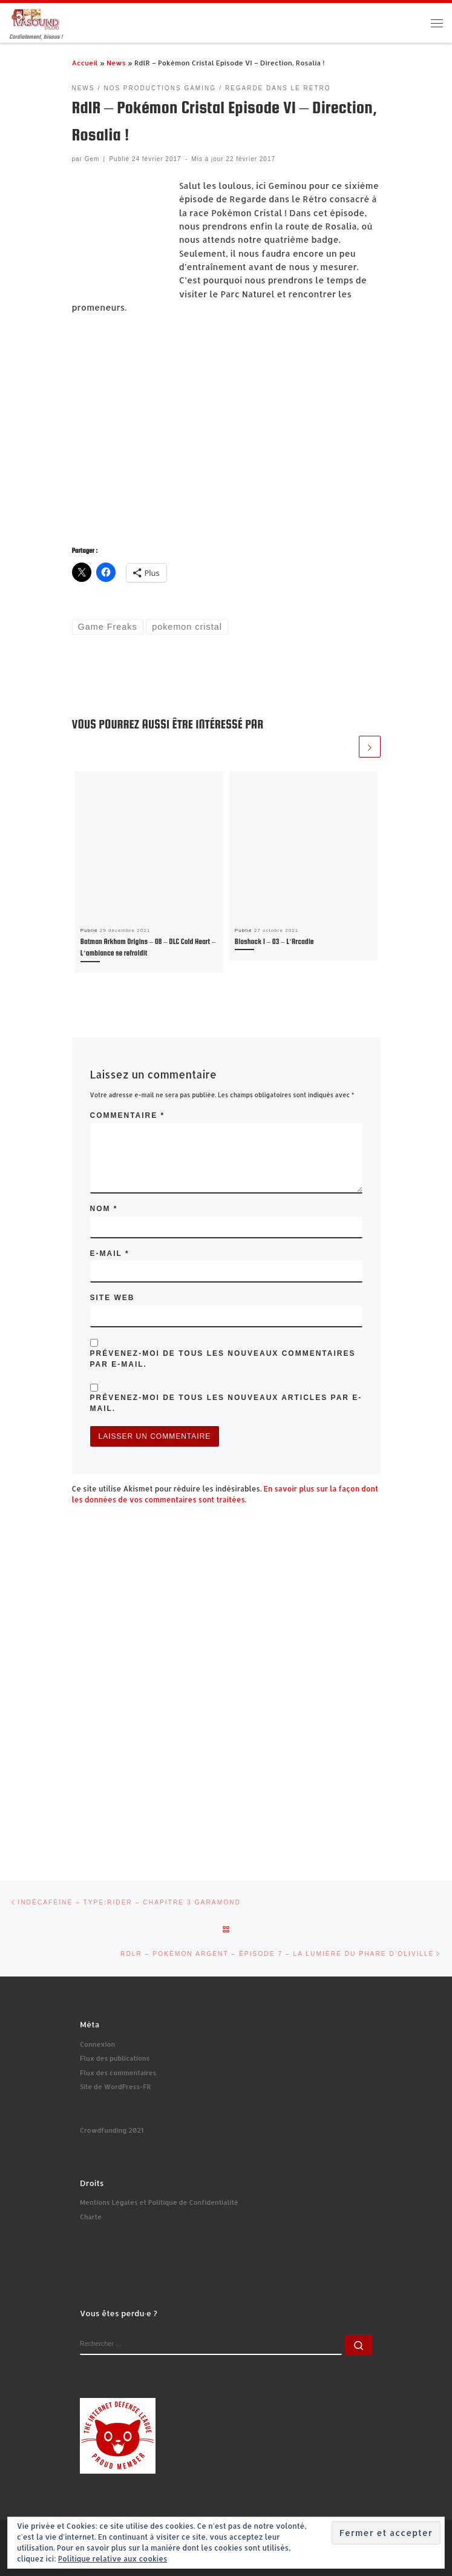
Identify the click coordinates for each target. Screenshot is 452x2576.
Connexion (97, 2044)
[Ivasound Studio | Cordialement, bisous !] (35, 18)
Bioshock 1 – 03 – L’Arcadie (274, 941)
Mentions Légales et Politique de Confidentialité (159, 2202)
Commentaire (127, 1115)
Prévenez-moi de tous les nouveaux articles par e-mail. (226, 1403)
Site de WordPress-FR (115, 2086)
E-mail (109, 1253)
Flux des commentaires (118, 2073)
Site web (112, 1297)
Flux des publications (114, 2058)
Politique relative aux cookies (112, 2558)
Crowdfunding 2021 (111, 2130)
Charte (91, 2217)
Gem (92, 159)
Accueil (85, 62)
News (116, 62)
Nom (104, 1208)
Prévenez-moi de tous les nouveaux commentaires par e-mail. (223, 1359)
